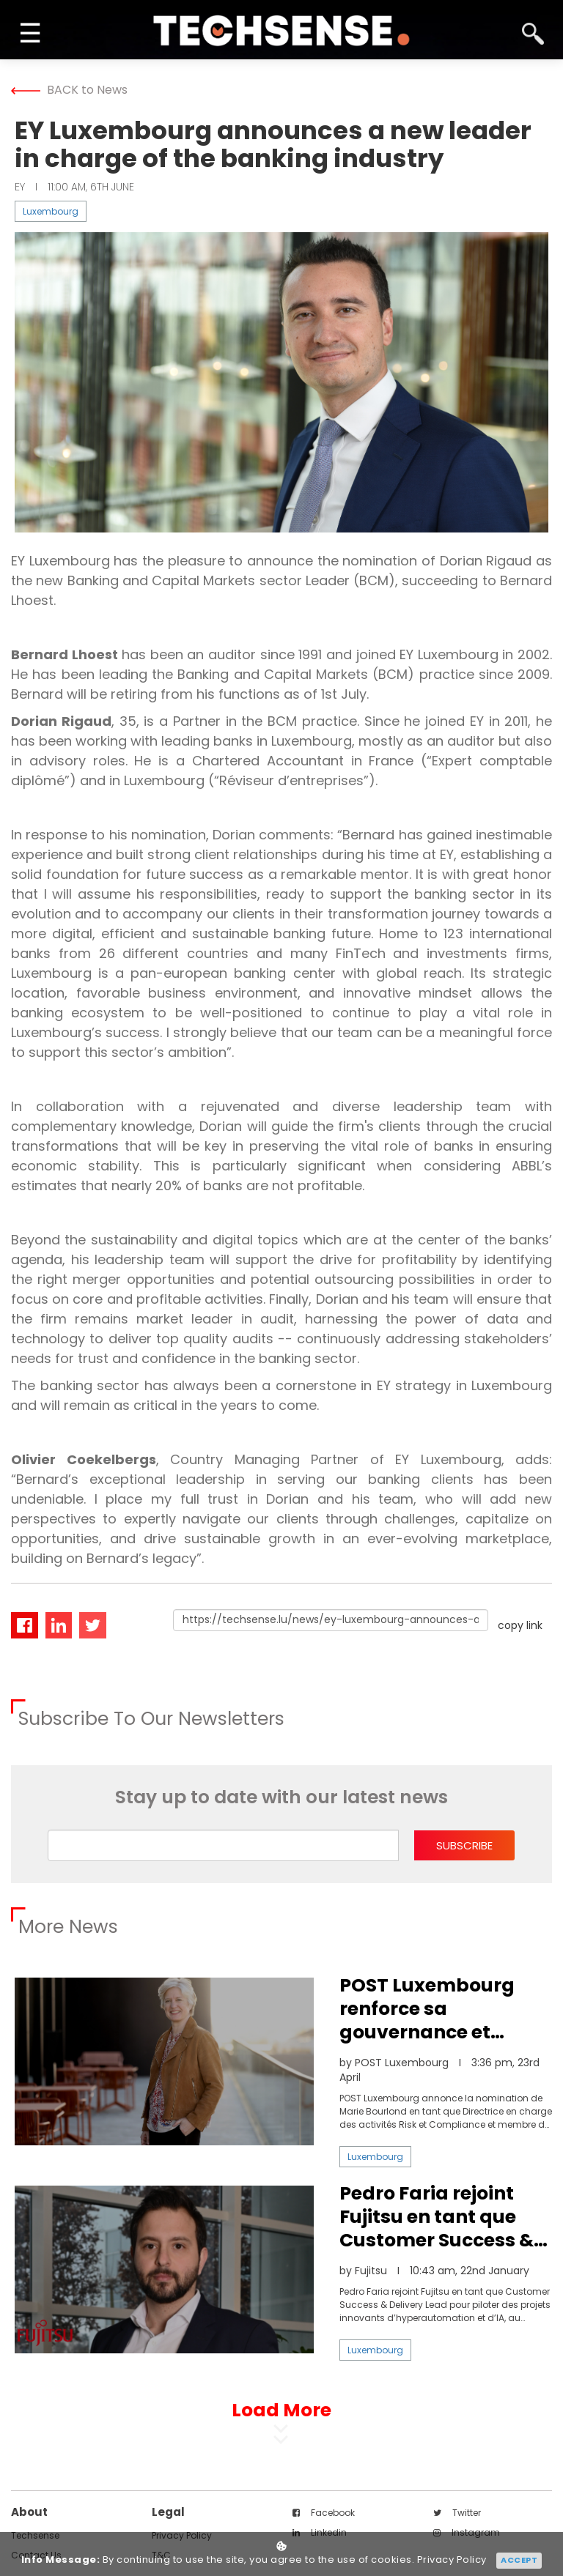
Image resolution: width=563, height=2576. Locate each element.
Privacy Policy (452, 2560)
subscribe (464, 1845)
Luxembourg (50, 211)
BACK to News (69, 89)
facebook (323, 2512)
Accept (519, 2560)
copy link (520, 1625)
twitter (457, 2512)
